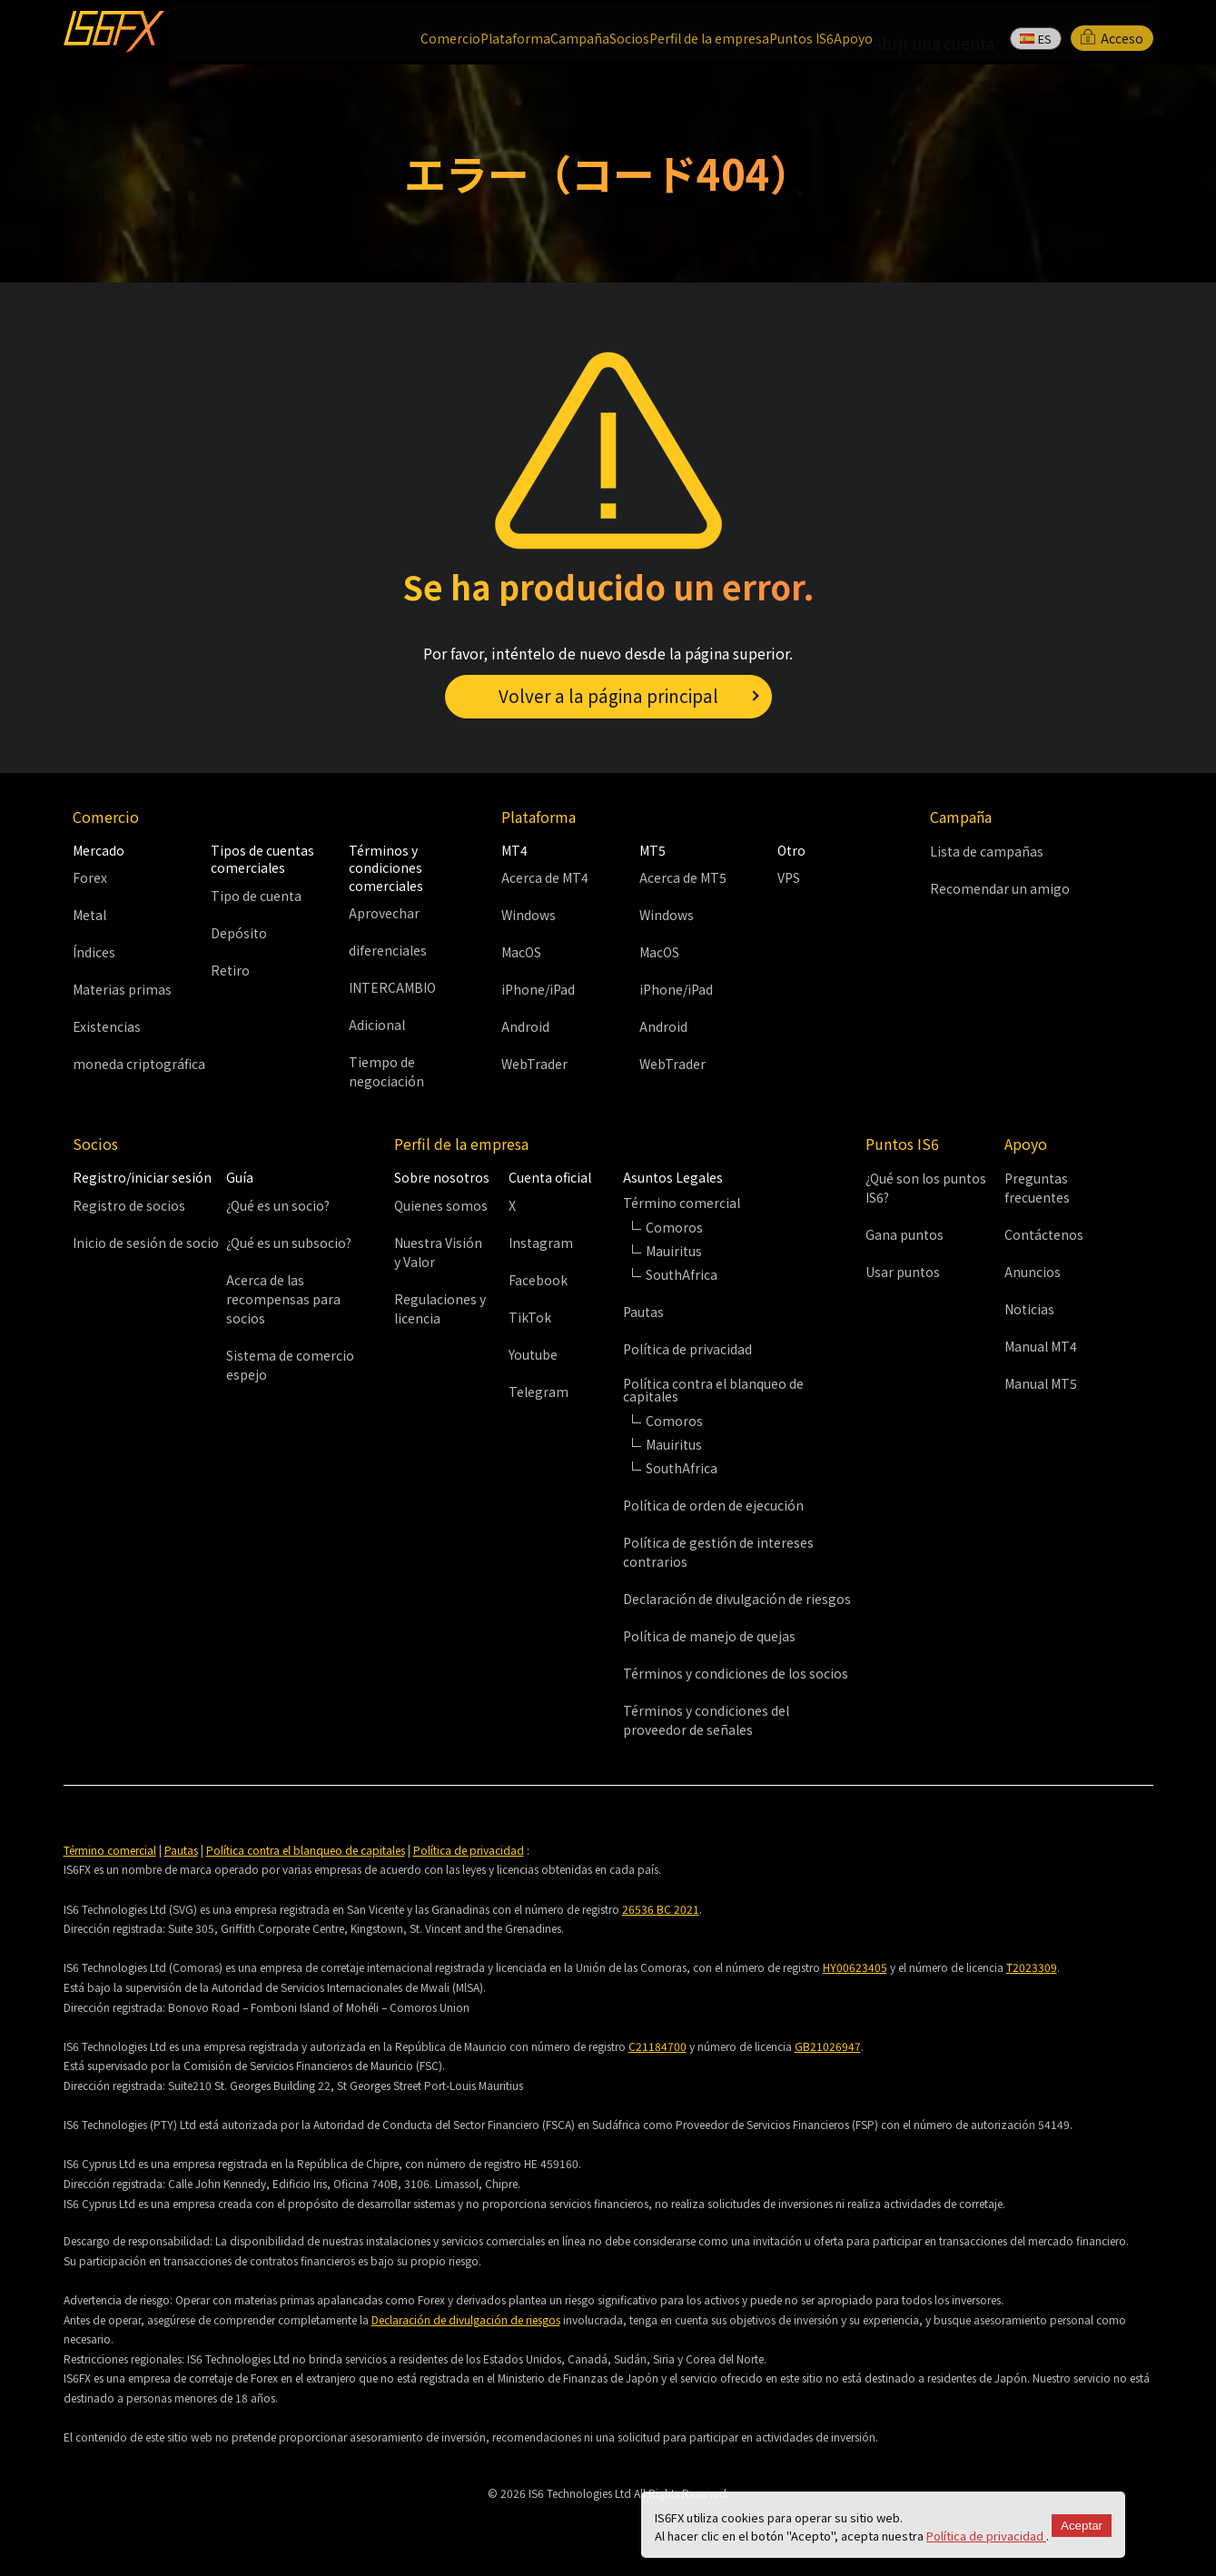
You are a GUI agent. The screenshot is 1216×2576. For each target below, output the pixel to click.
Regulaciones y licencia (440, 1308)
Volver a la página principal (608, 694)
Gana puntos (904, 1235)
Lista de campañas (986, 851)
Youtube (533, 1354)
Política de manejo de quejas (709, 1636)
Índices (94, 952)
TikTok (530, 1317)
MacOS (521, 952)
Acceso (1112, 31)
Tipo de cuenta (256, 896)
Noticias (1029, 1310)
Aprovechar (384, 914)
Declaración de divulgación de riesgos (737, 1599)
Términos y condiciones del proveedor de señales (706, 1720)
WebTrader (534, 1064)
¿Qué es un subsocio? (288, 1243)
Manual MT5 (1040, 1384)
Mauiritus (674, 1251)
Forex (90, 877)
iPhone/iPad (538, 989)
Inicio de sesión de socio (146, 1243)
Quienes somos (441, 1205)
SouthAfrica (681, 1468)
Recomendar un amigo (1000, 888)
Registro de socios (129, 1205)
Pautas (643, 1312)
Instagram (541, 1243)
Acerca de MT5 (683, 877)
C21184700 (657, 2046)
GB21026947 (828, 2046)
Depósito (239, 933)
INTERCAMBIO (392, 988)
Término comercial (110, 1850)
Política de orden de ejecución (713, 1505)
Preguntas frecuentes (1037, 1188)
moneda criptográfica (139, 1064)
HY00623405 (855, 1968)
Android (525, 1026)
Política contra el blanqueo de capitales (305, 1850)
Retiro (230, 970)
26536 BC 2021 (660, 1909)
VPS (788, 877)
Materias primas (122, 989)
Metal (89, 915)
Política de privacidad (986, 2535)
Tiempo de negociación (386, 1072)
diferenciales (388, 951)
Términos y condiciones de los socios (735, 1673)
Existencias (107, 1026)
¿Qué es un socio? (278, 1205)
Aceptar (1081, 2525)
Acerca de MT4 (544, 877)
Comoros (674, 1227)
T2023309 (1031, 1968)
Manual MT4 (1040, 1347)
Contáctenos (1043, 1235)
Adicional (377, 1025)
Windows (528, 915)
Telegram (538, 1391)
